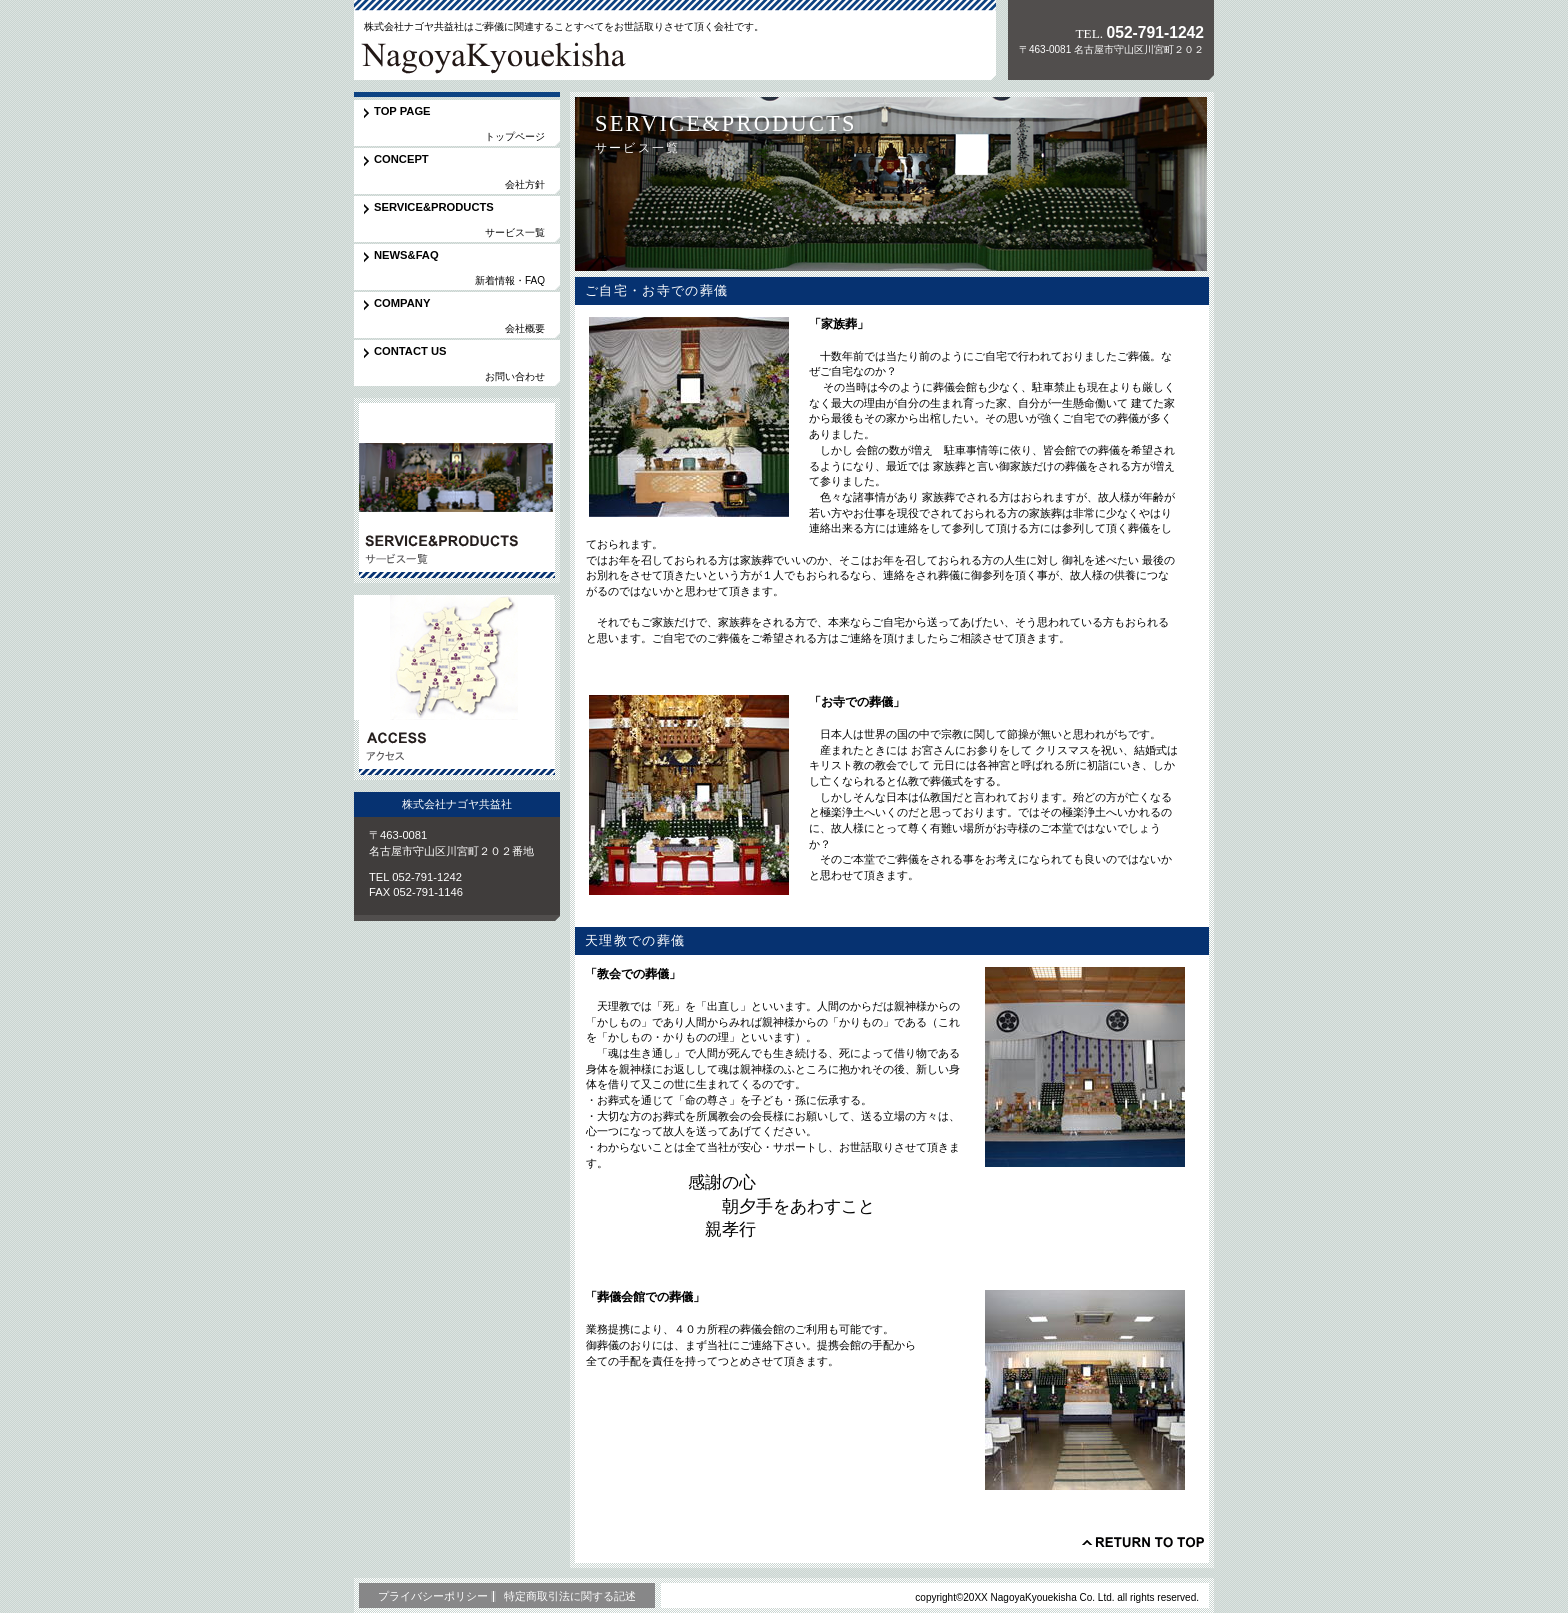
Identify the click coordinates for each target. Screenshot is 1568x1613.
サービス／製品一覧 (457, 490)
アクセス (457, 687)
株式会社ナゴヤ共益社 (493, 54)
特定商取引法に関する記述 (570, 1596)
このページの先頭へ (1143, 1542)
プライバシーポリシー (433, 1596)
